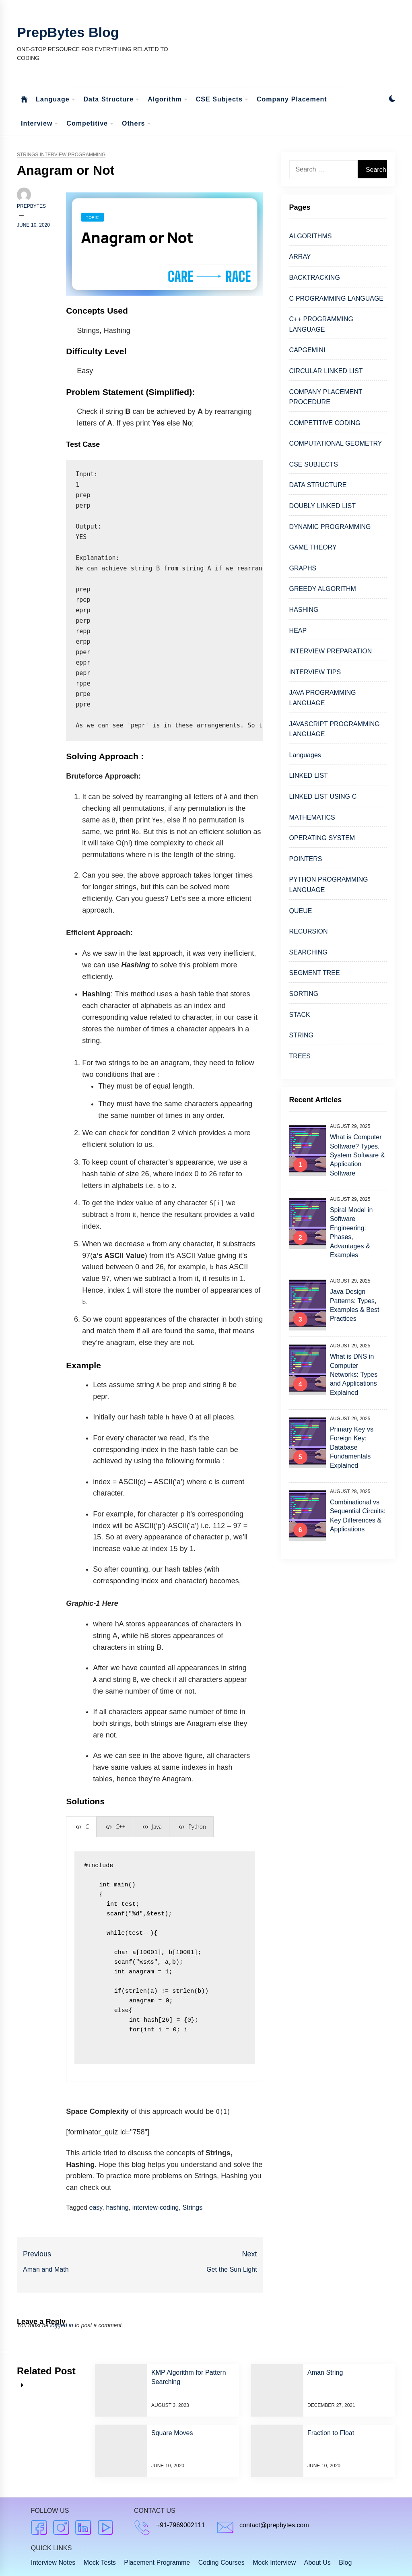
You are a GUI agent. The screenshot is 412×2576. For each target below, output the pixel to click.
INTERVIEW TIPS (315, 672)
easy (96, 2207)
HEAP (298, 630)
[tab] (81, 1826)
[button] (392, 99)
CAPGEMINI (307, 350)
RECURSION (308, 931)
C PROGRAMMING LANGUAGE (336, 298)
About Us (317, 2562)
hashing (117, 2207)
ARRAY (300, 256)
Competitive (90, 124)
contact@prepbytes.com (274, 2525)
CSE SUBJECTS (313, 464)
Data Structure (112, 99)
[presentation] (81, 1826)
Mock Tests (100, 2562)
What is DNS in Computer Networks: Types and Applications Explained (353, 1374)
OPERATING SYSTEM (322, 838)
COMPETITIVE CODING (324, 422)
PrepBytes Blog (68, 32)
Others (136, 124)
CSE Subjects (222, 99)
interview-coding (155, 2207)
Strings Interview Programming (61, 154)
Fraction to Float (330, 2432)
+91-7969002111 (180, 2525)
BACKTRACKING (314, 277)
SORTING (304, 993)
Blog (345, 2562)
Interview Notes (53, 2562)
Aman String (325, 2372)
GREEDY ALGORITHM (322, 588)
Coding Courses (221, 2562)
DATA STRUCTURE (318, 484)
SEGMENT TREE (314, 972)
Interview (39, 124)
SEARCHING (308, 952)
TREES (300, 1056)
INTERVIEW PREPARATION (330, 651)
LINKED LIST (308, 775)
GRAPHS (303, 568)
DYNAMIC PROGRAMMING (330, 526)
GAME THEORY (313, 547)
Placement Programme (157, 2562)
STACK (299, 1014)
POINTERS (305, 858)
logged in (61, 2325)
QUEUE (300, 910)
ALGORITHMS (310, 236)
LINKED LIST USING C (323, 796)
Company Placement (292, 99)
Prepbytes (31, 206)
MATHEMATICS (312, 817)
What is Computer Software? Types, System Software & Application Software (357, 1155)
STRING (301, 1035)
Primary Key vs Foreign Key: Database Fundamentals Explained (351, 1447)
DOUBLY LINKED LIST (322, 505)
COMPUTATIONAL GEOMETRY (335, 443)
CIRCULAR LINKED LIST (326, 371)
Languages (305, 755)
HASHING (304, 609)
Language (56, 99)
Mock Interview (274, 2562)
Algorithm (168, 99)
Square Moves (172, 2432)
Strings (192, 2207)
